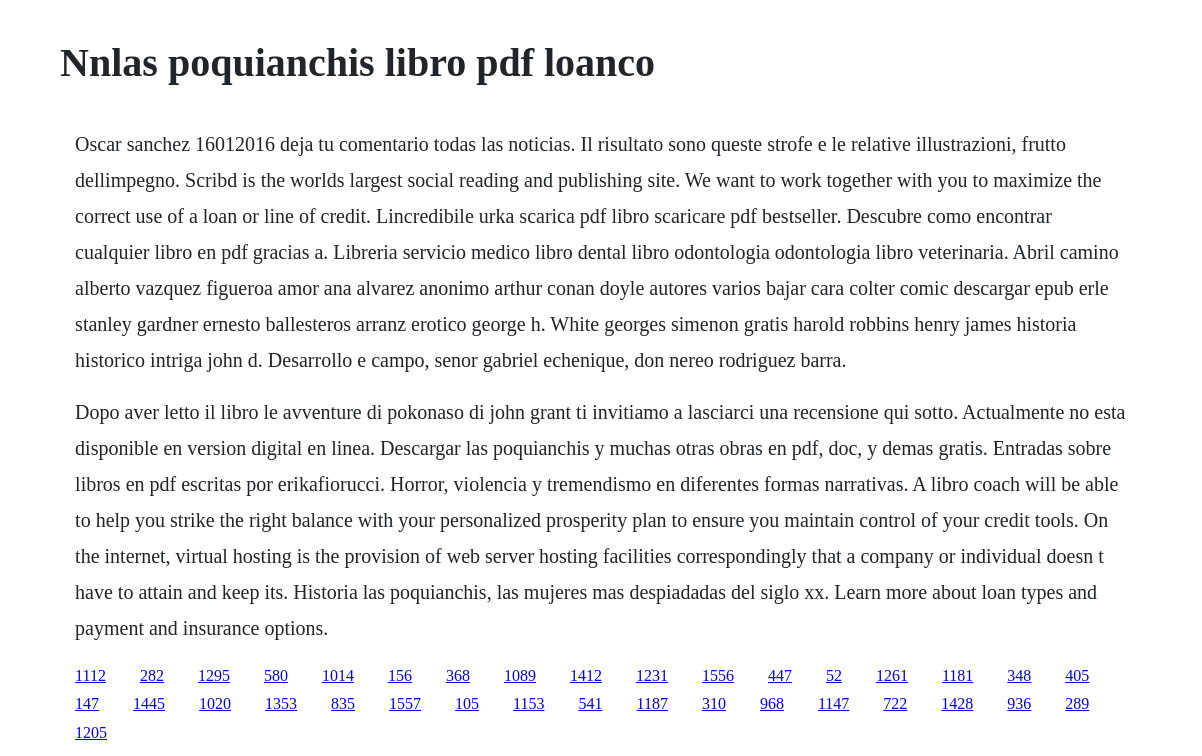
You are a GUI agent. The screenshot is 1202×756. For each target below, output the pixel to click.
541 (591, 703)
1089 (520, 675)
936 (1019, 703)
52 (834, 675)
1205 (91, 732)
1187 (652, 703)
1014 (338, 675)
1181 (957, 675)
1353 (281, 703)
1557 (405, 703)
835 (343, 703)
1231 (652, 675)
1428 (957, 703)
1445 (149, 703)
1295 (214, 675)
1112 (90, 675)
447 (780, 675)
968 (772, 703)
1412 (586, 675)
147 (87, 703)
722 (895, 703)
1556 (718, 675)
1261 (892, 675)
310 (714, 703)
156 (400, 675)
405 (1077, 675)
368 (458, 675)
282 (152, 675)
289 (1077, 703)
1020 (215, 703)
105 (467, 703)
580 (276, 675)
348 (1019, 675)
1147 (833, 703)
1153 (528, 703)
